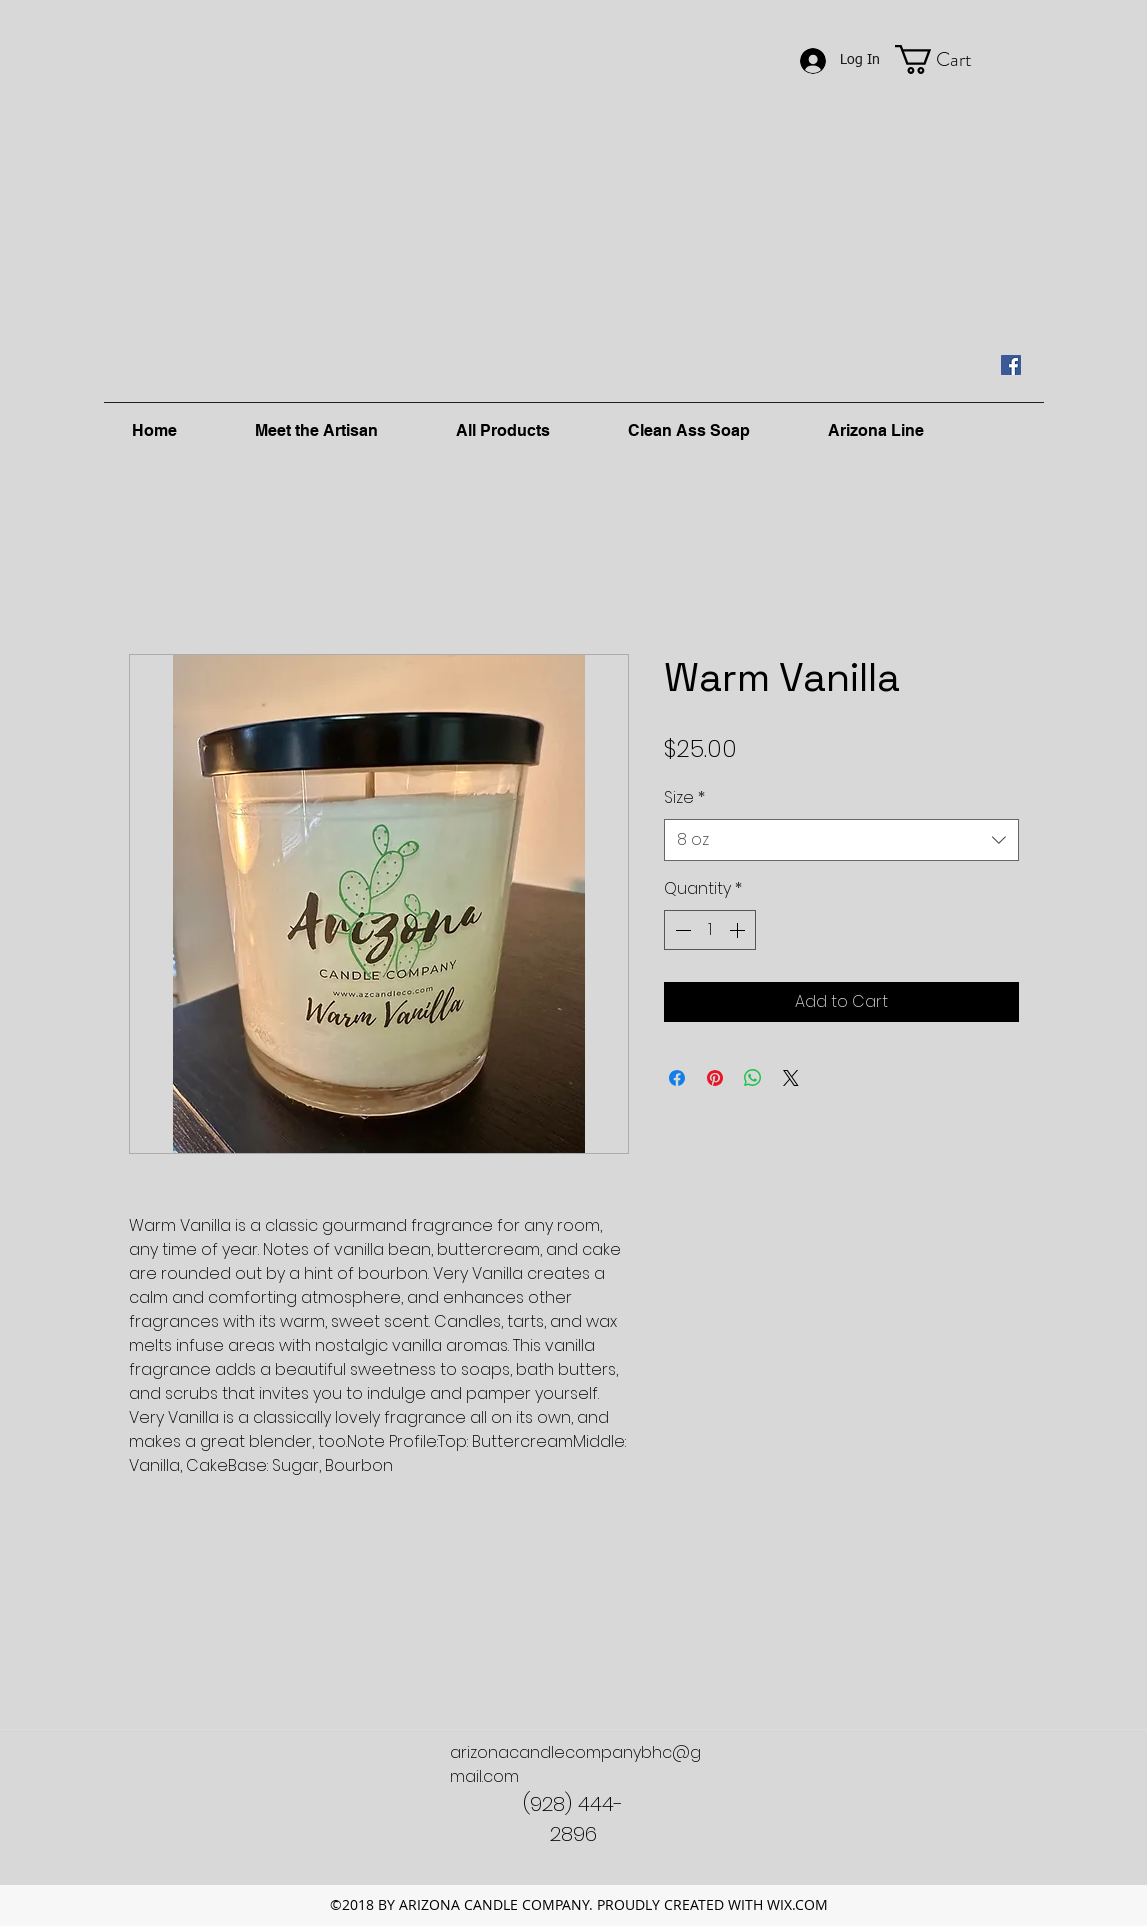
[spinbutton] (710, 930)
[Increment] (739, 930)
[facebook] (1011, 365)
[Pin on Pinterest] (715, 1078)
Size (684, 797)
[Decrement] (681, 930)
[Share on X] (791, 1078)
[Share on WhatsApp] (753, 1078)
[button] (950, 59)
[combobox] (841, 840)
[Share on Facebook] (677, 1078)
